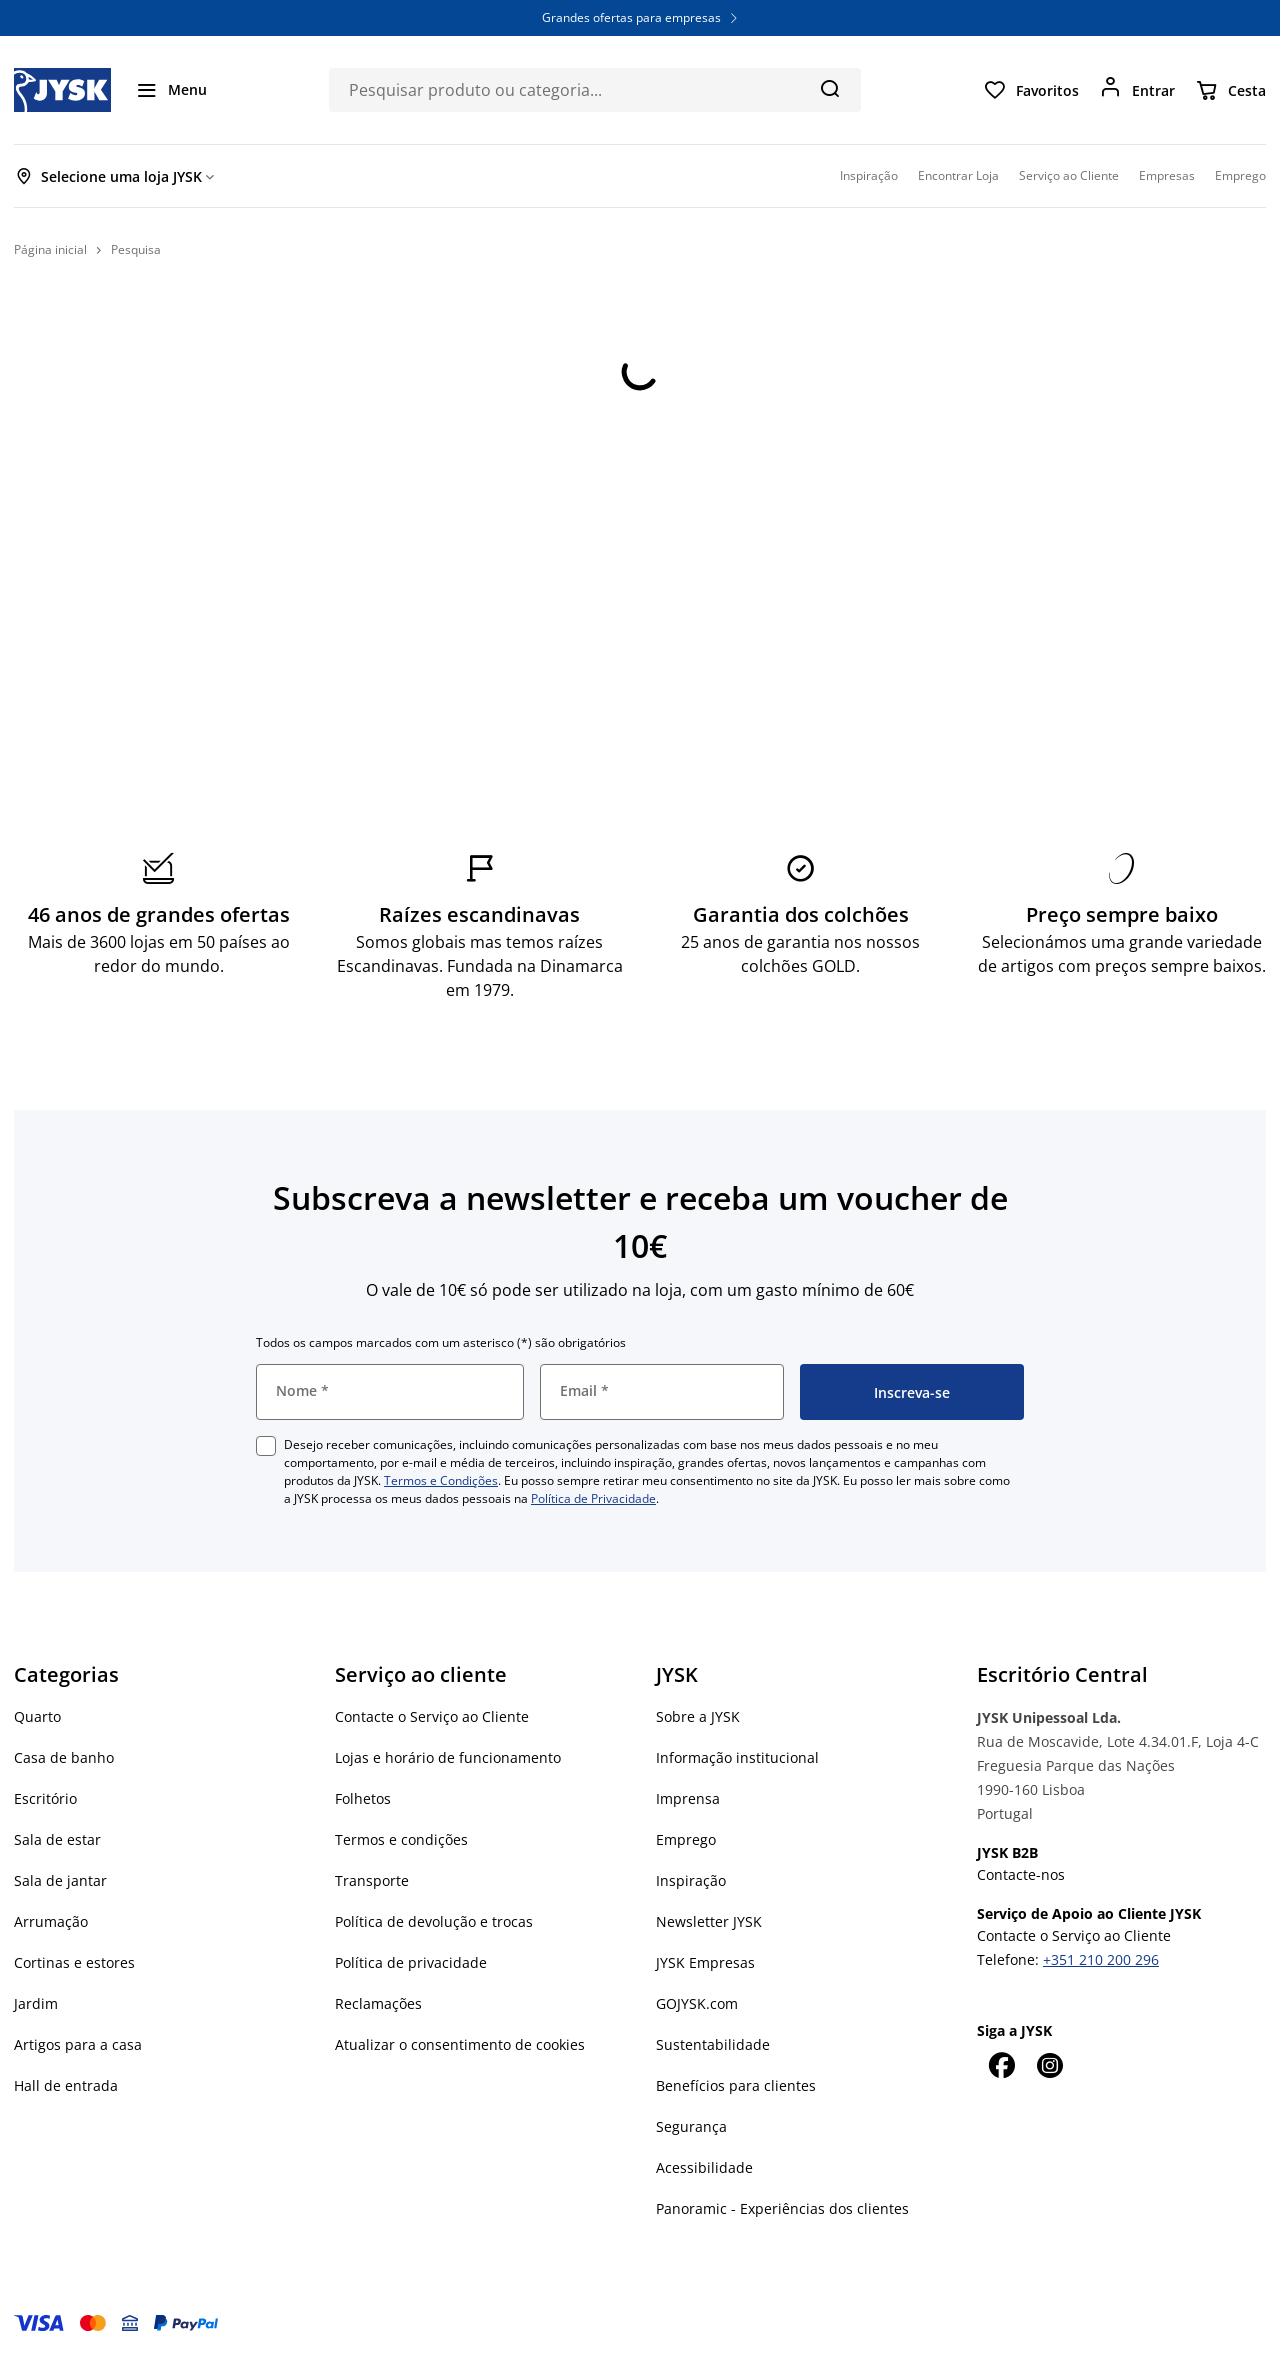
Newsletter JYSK (709, 1921)
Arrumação (51, 1921)
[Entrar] (1137, 90)
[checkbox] (266, 1446)
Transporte (372, 1880)
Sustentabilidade (713, 2044)
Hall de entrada (66, 2085)
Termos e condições (401, 1839)
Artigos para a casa (78, 2044)
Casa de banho (64, 1757)
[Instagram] (1049, 2065)
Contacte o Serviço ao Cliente (432, 1716)
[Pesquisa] (829, 88)
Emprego (686, 1839)
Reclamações (378, 2003)
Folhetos (363, 1798)
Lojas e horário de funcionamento (448, 1757)
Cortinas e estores (74, 1962)
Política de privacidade (411, 1962)
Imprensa (688, 1798)
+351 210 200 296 (1101, 1959)
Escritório (45, 1798)
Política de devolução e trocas (434, 1921)
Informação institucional (737, 1757)
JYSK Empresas (705, 1962)
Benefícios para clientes (736, 2085)
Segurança (691, 2126)
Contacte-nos (1021, 1874)
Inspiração (691, 1880)
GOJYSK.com (697, 2003)
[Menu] (171, 90)
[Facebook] (1001, 2065)
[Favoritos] (1031, 90)
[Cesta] (1230, 90)
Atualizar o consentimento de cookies (460, 2044)
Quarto (37, 1716)
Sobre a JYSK (698, 1716)
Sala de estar (57, 1839)
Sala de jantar (60, 1880)
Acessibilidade (704, 2167)
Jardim (36, 2003)
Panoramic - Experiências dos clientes (782, 2208)
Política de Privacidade (593, 1498)
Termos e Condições (441, 1480)
